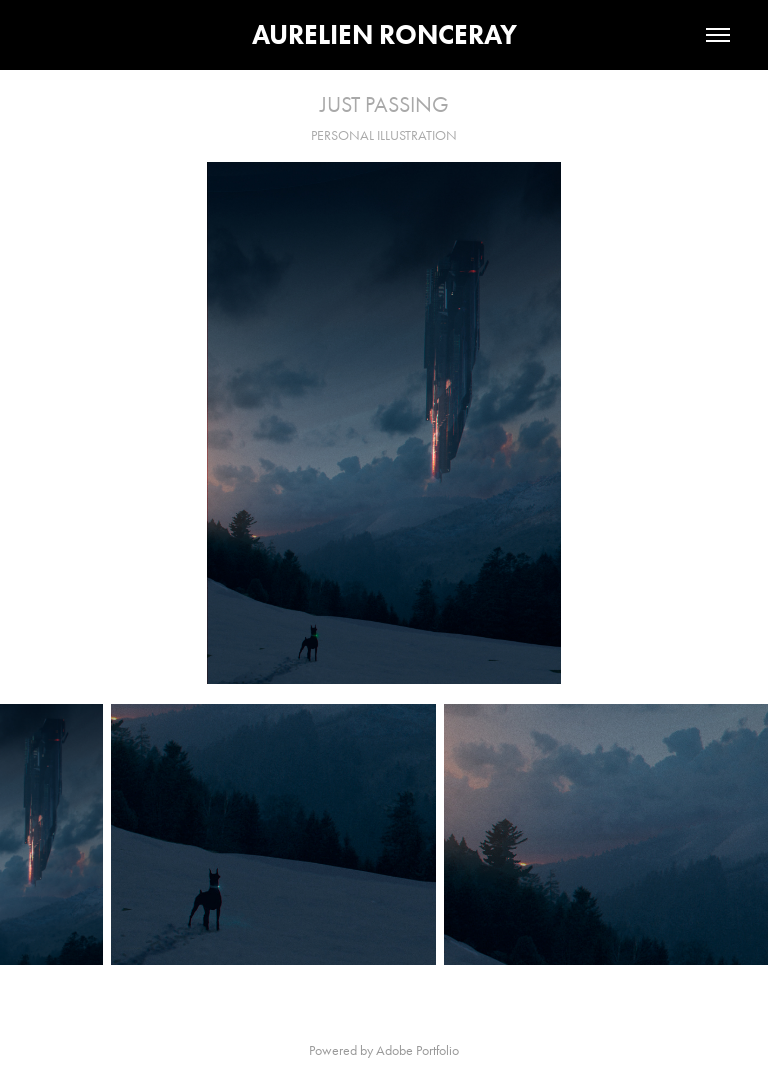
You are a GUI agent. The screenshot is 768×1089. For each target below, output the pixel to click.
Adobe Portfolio (417, 1050)
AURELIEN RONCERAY (384, 34)
